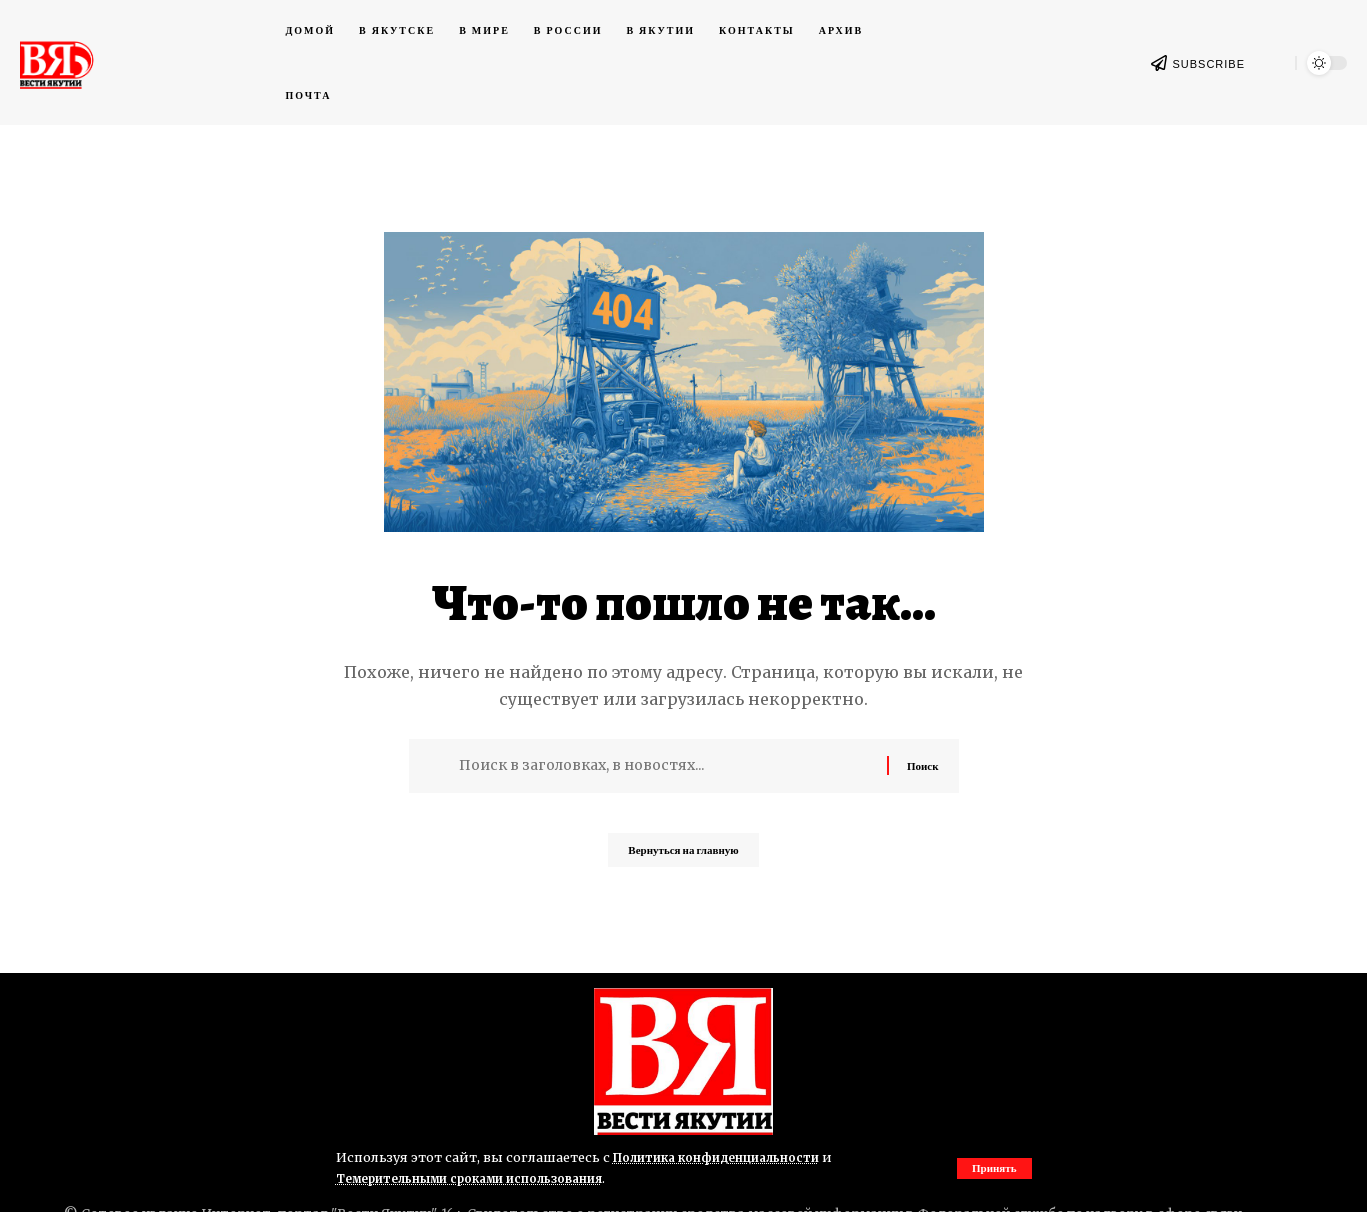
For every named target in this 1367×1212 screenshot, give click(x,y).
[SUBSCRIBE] (1159, 63)
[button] (992, 1168)
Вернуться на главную (683, 855)
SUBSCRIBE (1208, 64)
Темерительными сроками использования (482, 1178)
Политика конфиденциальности (725, 1157)
